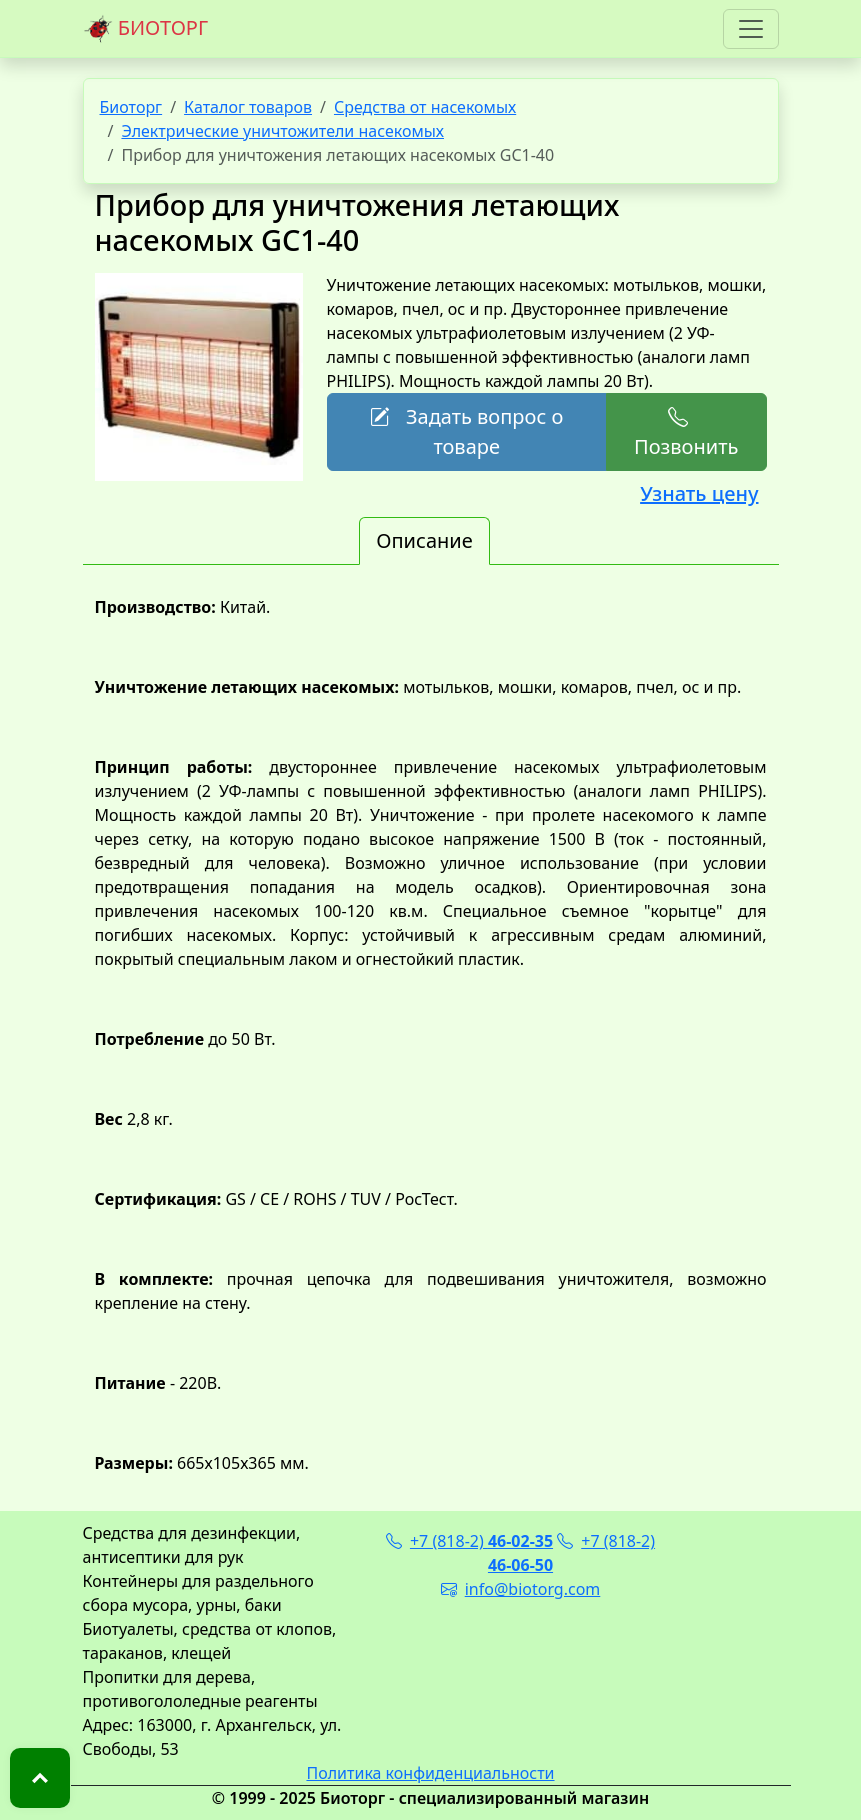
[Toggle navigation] (751, 29)
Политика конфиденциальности (430, 1773)
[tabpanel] (431, 1035)
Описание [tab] (424, 540)
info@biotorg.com (521, 1589)
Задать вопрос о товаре (466, 431)
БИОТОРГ (146, 29)
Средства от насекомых (425, 107)
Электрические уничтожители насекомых (282, 131)
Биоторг (131, 107)
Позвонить (686, 431)
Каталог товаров (248, 107)
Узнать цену (699, 493)
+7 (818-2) (469, 1541)
